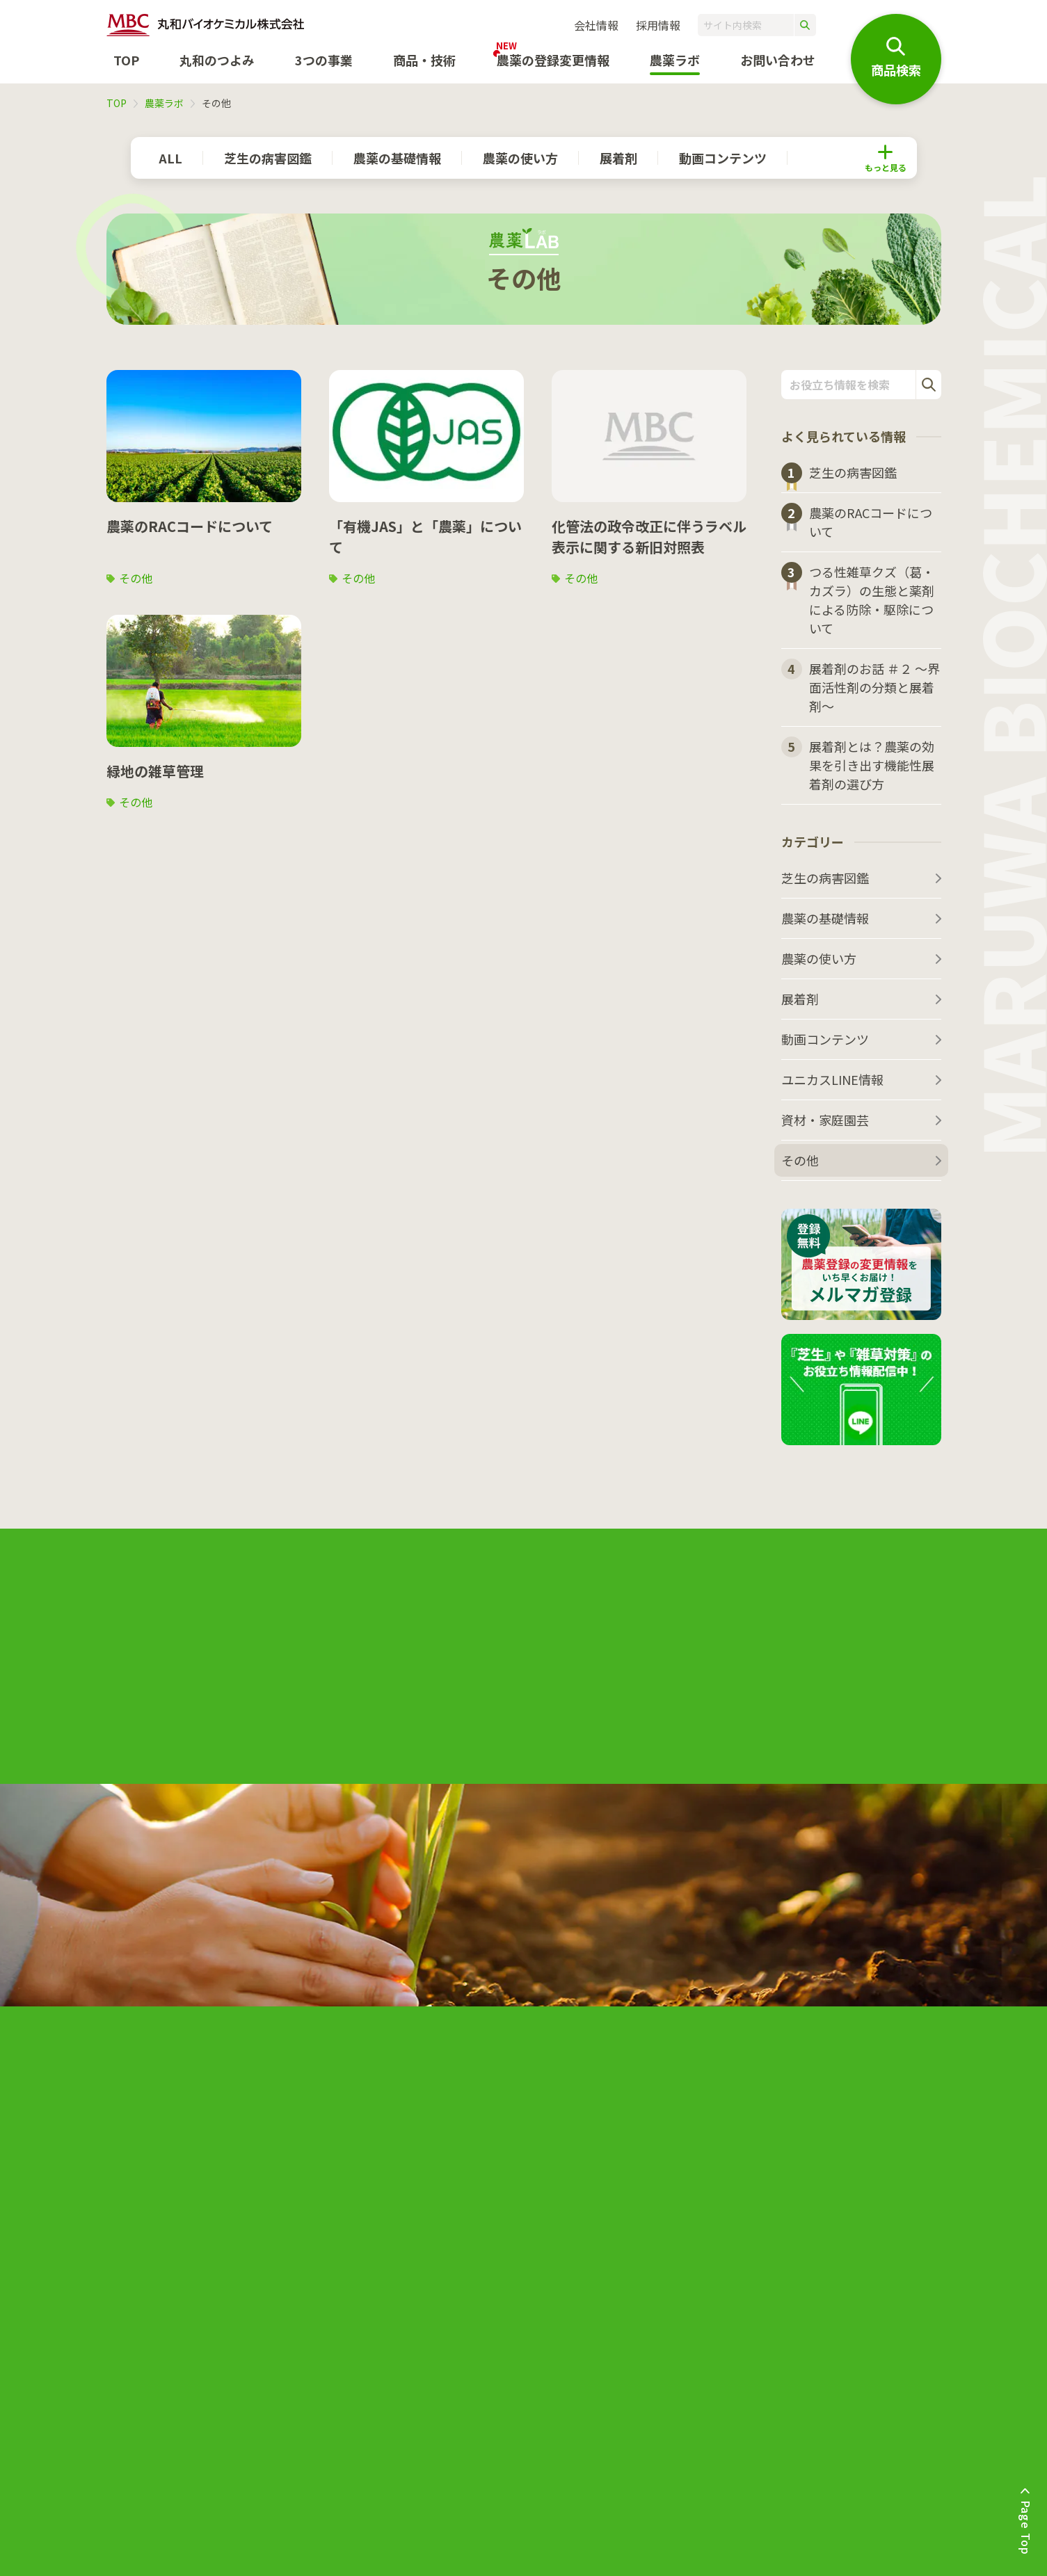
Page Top (1026, 2527)
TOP (126, 60)
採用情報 (658, 25)
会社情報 (596, 25)
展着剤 (618, 158)
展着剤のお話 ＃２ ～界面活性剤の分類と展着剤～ (874, 687)
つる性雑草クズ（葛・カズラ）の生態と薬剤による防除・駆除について (871, 600)
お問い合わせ (777, 60)
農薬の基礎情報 (397, 158)
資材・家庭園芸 (825, 1120)
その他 (135, 578)
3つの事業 (324, 60)
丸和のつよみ (217, 60)
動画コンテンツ (723, 158)
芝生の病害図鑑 (268, 158)
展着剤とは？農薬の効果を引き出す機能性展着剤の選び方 (871, 765)
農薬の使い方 (520, 158)
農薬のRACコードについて (870, 522)
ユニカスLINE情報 (832, 1079)
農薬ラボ (164, 103)
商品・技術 (424, 60)
